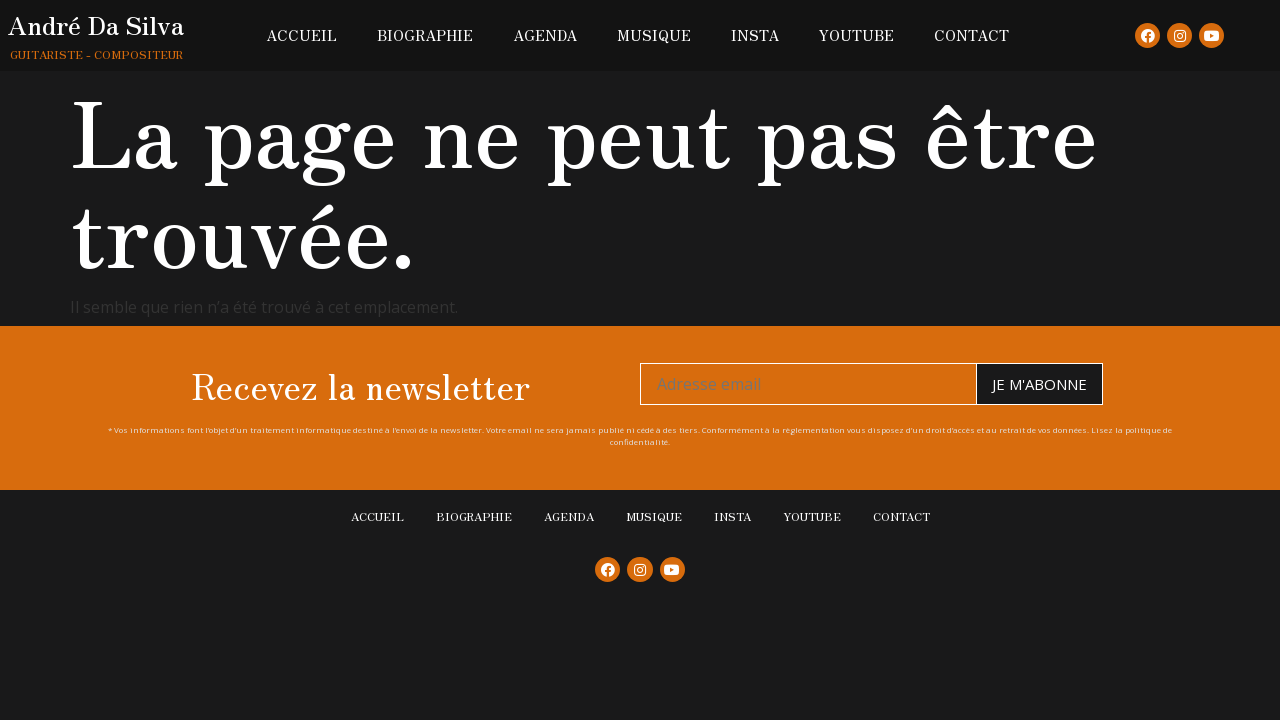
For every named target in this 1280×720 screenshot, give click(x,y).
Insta (755, 35)
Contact (971, 35)
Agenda (545, 35)
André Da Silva (96, 24)
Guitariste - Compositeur (96, 54)
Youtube (856, 35)
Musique (654, 35)
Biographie (425, 35)
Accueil (301, 35)
